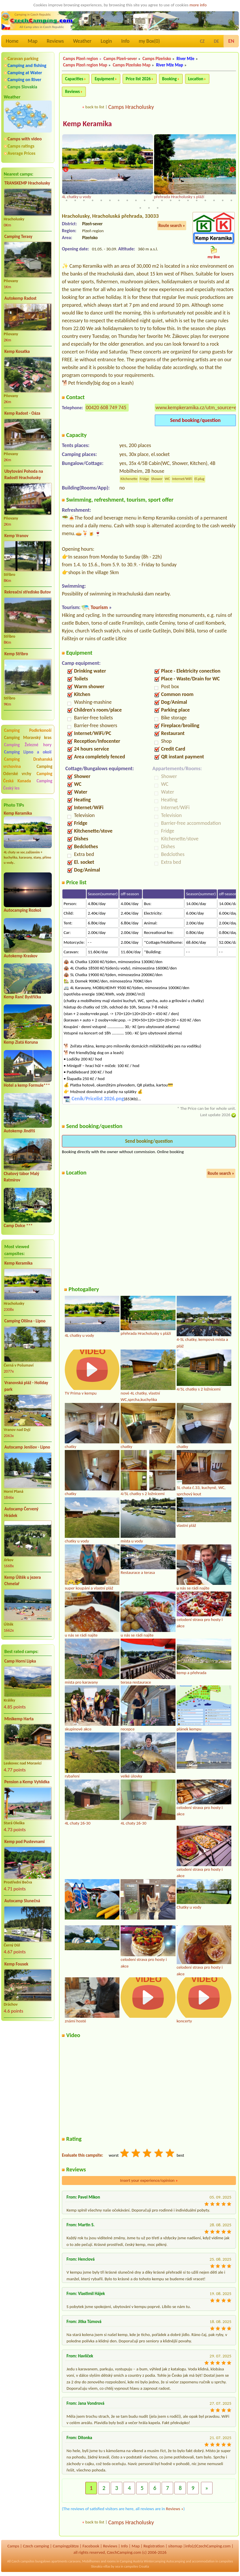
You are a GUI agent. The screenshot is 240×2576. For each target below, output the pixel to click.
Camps (13, 2546)
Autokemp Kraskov (21, 955)
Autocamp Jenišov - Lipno (27, 1447)
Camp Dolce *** (18, 1225)
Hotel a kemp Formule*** (27, 1085)
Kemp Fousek (16, 1964)
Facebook (90, 2546)
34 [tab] (179, 200)
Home (12, 41)
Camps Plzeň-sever (120, 58)
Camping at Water (25, 72)
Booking (169, 78)
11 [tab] (153, 193)
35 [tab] (188, 200)
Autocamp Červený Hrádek (21, 1512)
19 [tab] (223, 193)
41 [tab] (140, 208)
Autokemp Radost (20, 298)
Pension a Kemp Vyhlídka (26, 1781)
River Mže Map (169, 65)
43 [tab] (157, 208)
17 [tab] (205, 193)
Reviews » (174, 2508)
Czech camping (36, 2546)
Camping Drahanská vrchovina (27, 763)
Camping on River (24, 79)
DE (216, 41)
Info (125, 41)
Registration (154, 2546)
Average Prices (21, 153)
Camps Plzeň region (80, 58)
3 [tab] (84, 193)
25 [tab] (101, 200)
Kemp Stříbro (16, 653)
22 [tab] (75, 200)
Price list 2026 (138, 78)
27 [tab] (118, 200)
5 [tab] (101, 193)
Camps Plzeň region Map (85, 65)
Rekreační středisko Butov (27, 592)
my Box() (149, 41)
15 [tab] (188, 193)
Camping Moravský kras (27, 737)
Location (196, 78)
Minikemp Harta (19, 1718)
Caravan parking (23, 58)
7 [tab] (118, 193)
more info (197, 5)
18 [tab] (214, 193)
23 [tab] (84, 200)
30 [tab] (144, 200)
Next (232, 169)
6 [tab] (110, 193)
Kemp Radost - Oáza (22, 413)
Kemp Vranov (16, 535)
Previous (65, 169)
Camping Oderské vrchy (27, 770)
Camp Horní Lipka (20, 1661)
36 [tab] (197, 200)
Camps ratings (21, 146)
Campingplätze (66, 2546)
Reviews (55, 41)
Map (32, 41)
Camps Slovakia (22, 87)
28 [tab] (127, 200)
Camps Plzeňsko (157, 58)
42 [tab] (149, 208)
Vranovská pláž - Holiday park (26, 1386)
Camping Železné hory (27, 744)
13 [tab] (170, 193)
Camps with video (25, 139)
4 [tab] (92, 193)
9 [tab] (136, 193)
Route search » (171, 225)
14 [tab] (179, 193)
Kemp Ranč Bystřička (22, 996)
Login (106, 41)
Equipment (104, 78)
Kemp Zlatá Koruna (21, 1042)
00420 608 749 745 (106, 407)
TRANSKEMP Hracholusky (27, 183)
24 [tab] (92, 200)
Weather (82, 41)
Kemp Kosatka (17, 351)
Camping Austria (131, 2561)
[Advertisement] (27, 2056)
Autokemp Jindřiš (19, 1130)
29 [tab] (136, 200)
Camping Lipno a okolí (27, 752)
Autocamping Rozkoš (22, 910)
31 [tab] (153, 200)
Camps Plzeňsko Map (132, 65)
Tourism (99, 607)
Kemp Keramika (18, 813)
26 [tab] (110, 200)
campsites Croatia (136, 2566)
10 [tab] (144, 193)
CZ (202, 41)
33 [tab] (170, 200)
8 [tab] (127, 193)
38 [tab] (214, 200)
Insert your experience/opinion (149, 2180)
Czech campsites (23, 2561)
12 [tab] (162, 193)
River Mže (186, 58)
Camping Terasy (18, 236)
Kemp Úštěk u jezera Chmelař (22, 1581)
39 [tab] (223, 200)
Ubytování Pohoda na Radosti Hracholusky (23, 475)
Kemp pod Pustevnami (24, 1841)
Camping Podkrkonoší (27, 730)
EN (231, 41)
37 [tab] (205, 200)
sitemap (175, 2546)
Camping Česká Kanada (27, 777)
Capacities (74, 78)
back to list (94, 106)
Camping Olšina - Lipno (24, 1321)
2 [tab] (75, 193)
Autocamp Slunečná (22, 1900)
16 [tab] (197, 193)
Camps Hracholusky (131, 106)
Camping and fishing (27, 65)
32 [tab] (162, 200)
